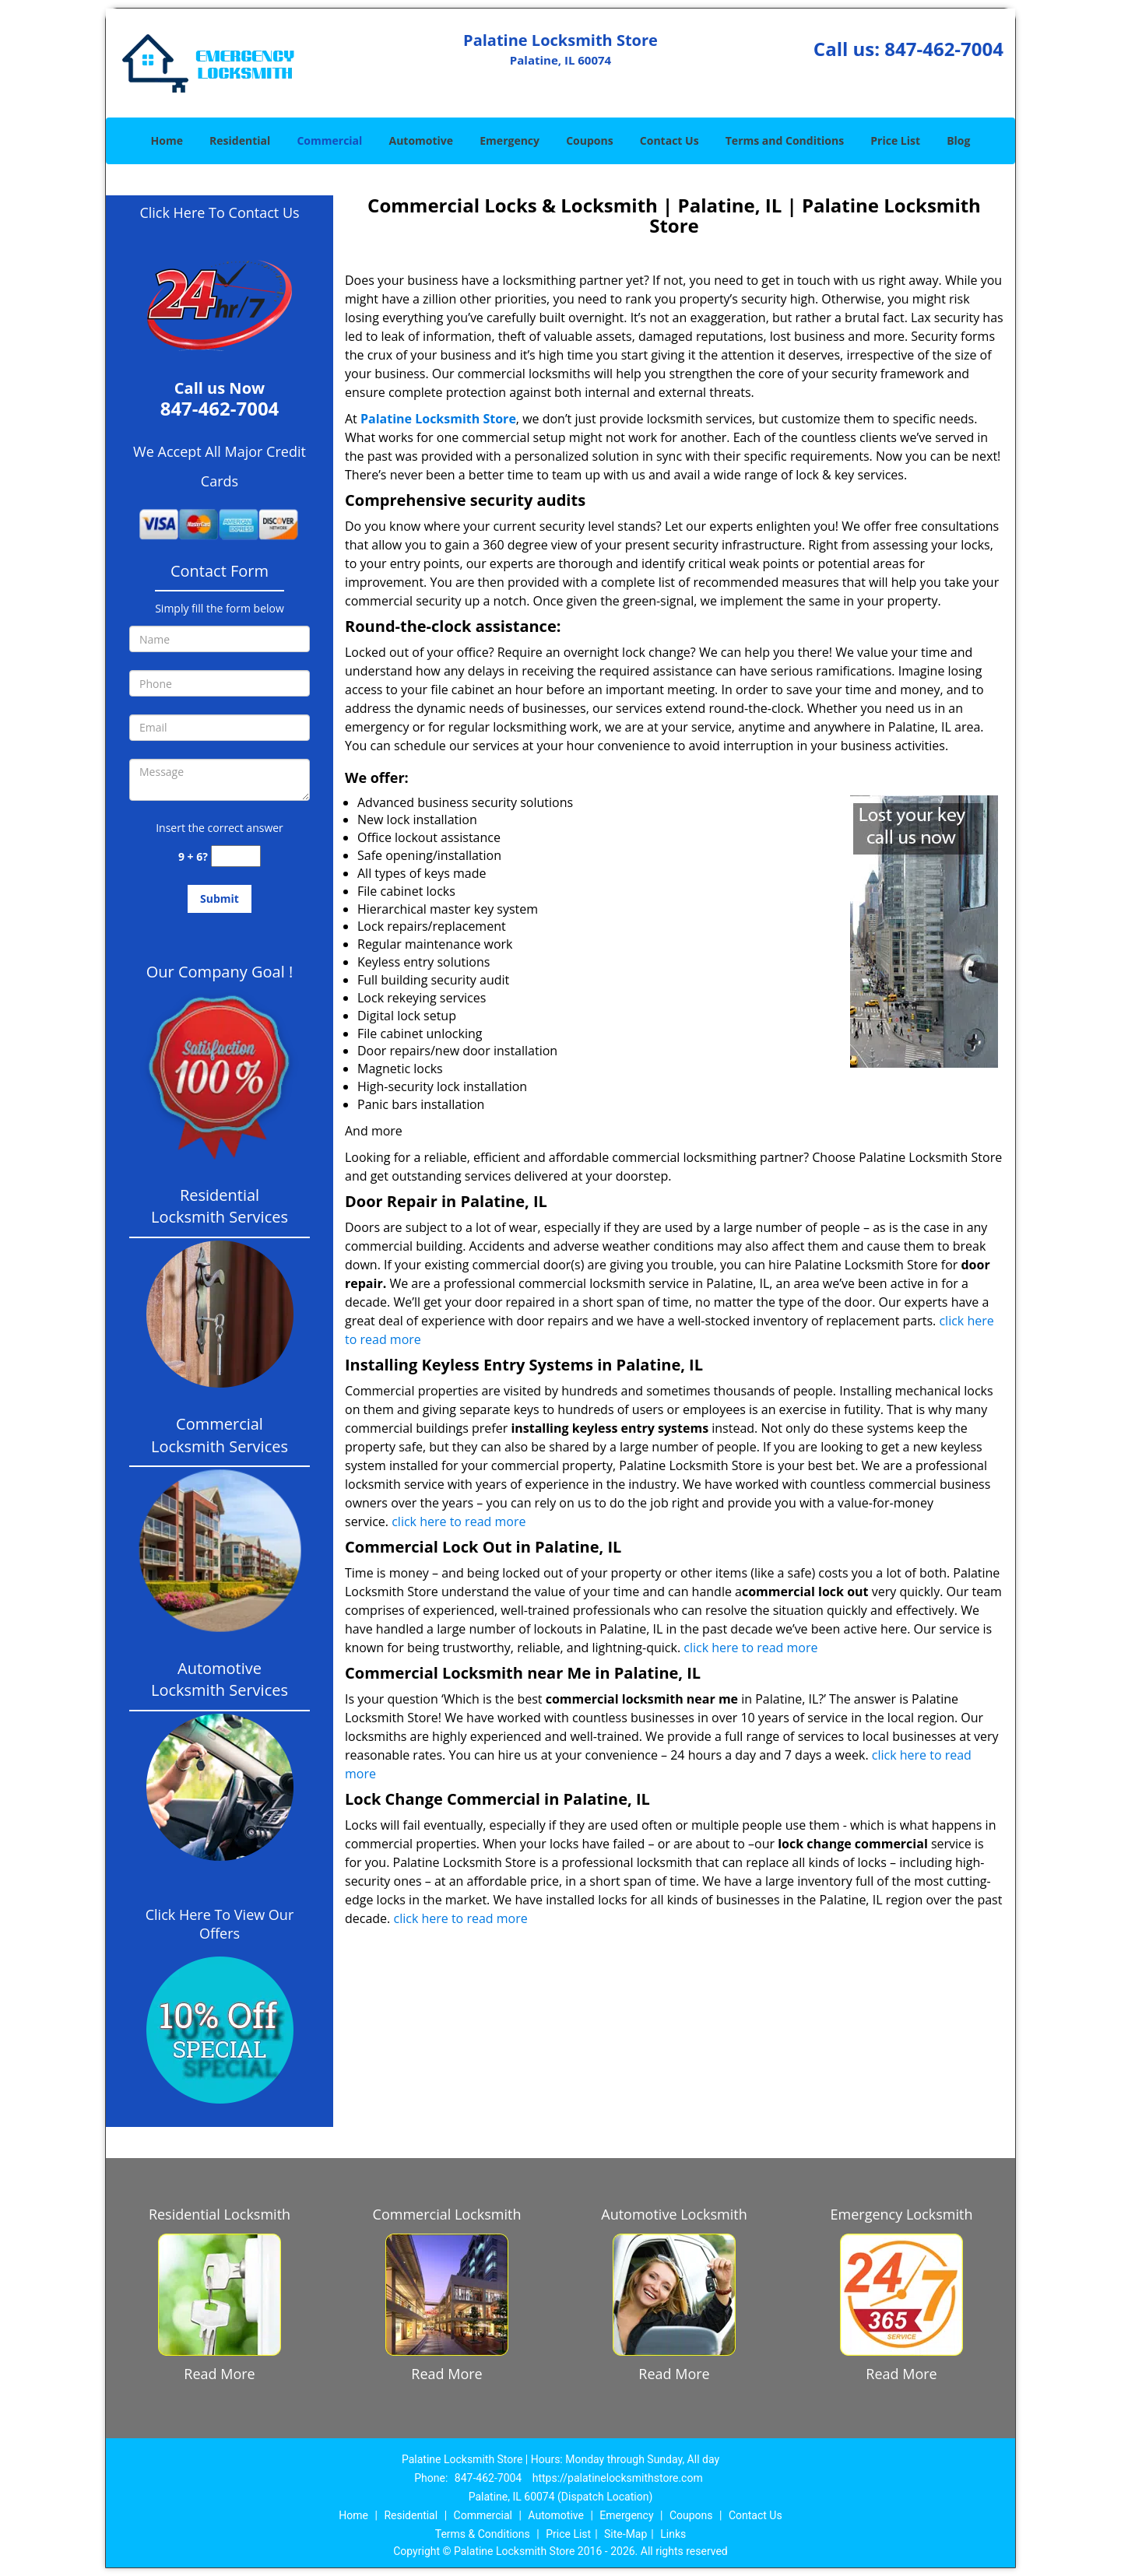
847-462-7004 (943, 48)
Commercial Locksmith (447, 2214)
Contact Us (669, 140)
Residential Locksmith (219, 2214)
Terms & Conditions (482, 2534)
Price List (895, 140)
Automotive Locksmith (674, 2214)
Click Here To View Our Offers (220, 1924)
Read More (219, 2373)
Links (673, 2534)
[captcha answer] (236, 856)
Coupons (589, 140)
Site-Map (625, 2534)
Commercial (329, 140)
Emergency (509, 140)
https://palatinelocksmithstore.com (617, 2478)
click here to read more (458, 1521)
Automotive (421, 140)
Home (167, 140)
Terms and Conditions (785, 140)
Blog (958, 140)
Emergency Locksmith (902, 2214)
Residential (239, 140)
